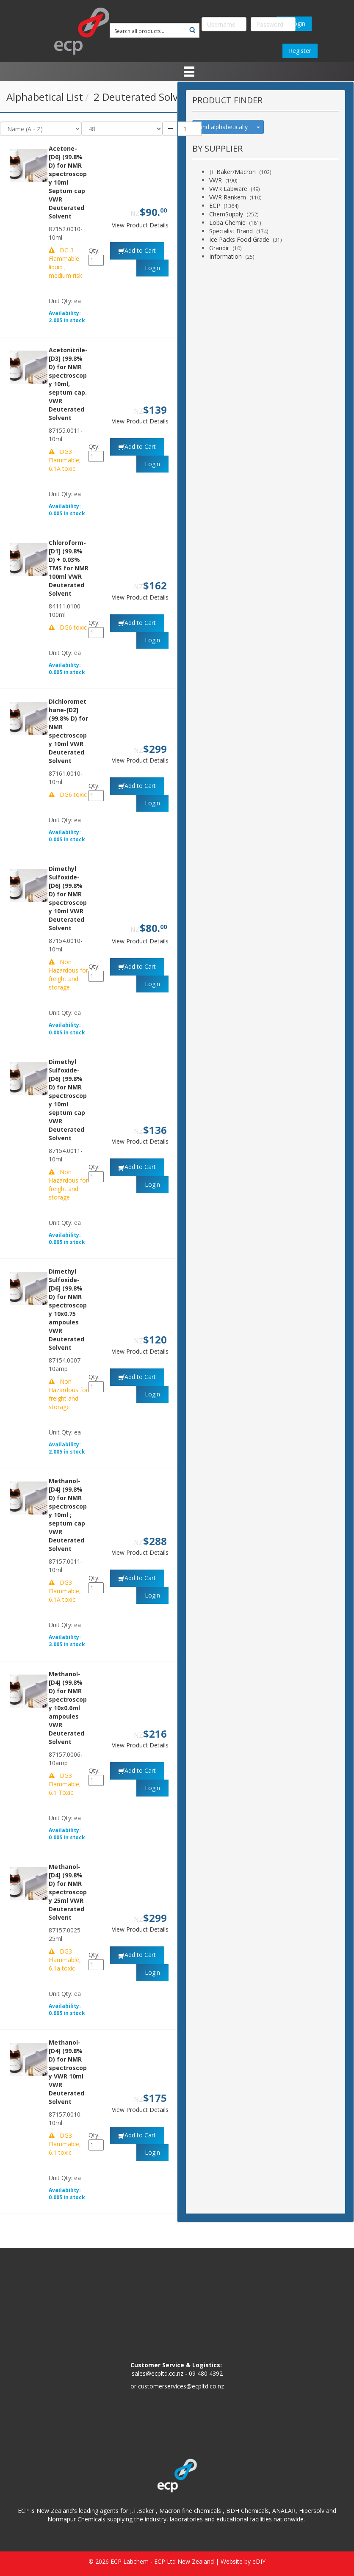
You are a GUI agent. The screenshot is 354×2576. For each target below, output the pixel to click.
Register (300, 51)
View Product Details (140, 225)
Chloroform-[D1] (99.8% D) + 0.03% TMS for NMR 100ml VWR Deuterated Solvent (68, 568)
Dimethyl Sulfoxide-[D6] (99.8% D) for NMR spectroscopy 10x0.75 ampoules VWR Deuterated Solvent (68, 1309)
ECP (214, 206)
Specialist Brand (231, 231)
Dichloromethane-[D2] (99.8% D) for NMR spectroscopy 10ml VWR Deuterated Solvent (68, 731)
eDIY (259, 2561)
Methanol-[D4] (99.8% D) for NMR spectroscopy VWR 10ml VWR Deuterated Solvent (68, 2072)
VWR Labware (228, 189)
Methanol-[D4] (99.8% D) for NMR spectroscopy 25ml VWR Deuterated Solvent (68, 1892)
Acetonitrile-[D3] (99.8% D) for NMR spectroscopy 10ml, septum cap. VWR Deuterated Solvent (68, 384)
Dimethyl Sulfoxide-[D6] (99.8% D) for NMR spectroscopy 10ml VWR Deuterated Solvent (68, 898)
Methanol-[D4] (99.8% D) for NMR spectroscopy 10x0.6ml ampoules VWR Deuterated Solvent (68, 1708)
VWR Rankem (227, 197)
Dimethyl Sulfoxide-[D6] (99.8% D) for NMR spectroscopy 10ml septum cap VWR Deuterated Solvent (68, 1100)
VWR (215, 180)
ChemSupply (226, 214)
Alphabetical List (44, 97)
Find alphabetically (223, 127)
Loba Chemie (227, 222)
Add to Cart (140, 250)
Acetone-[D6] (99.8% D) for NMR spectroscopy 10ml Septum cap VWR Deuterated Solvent (68, 182)
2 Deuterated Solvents (146, 97)
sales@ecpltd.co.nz (157, 2373)
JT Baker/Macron (232, 172)
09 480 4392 (206, 2373)
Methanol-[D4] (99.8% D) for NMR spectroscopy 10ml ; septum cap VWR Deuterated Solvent (68, 1515)
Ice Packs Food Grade (239, 239)
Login (152, 268)
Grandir (219, 248)
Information (225, 256)
